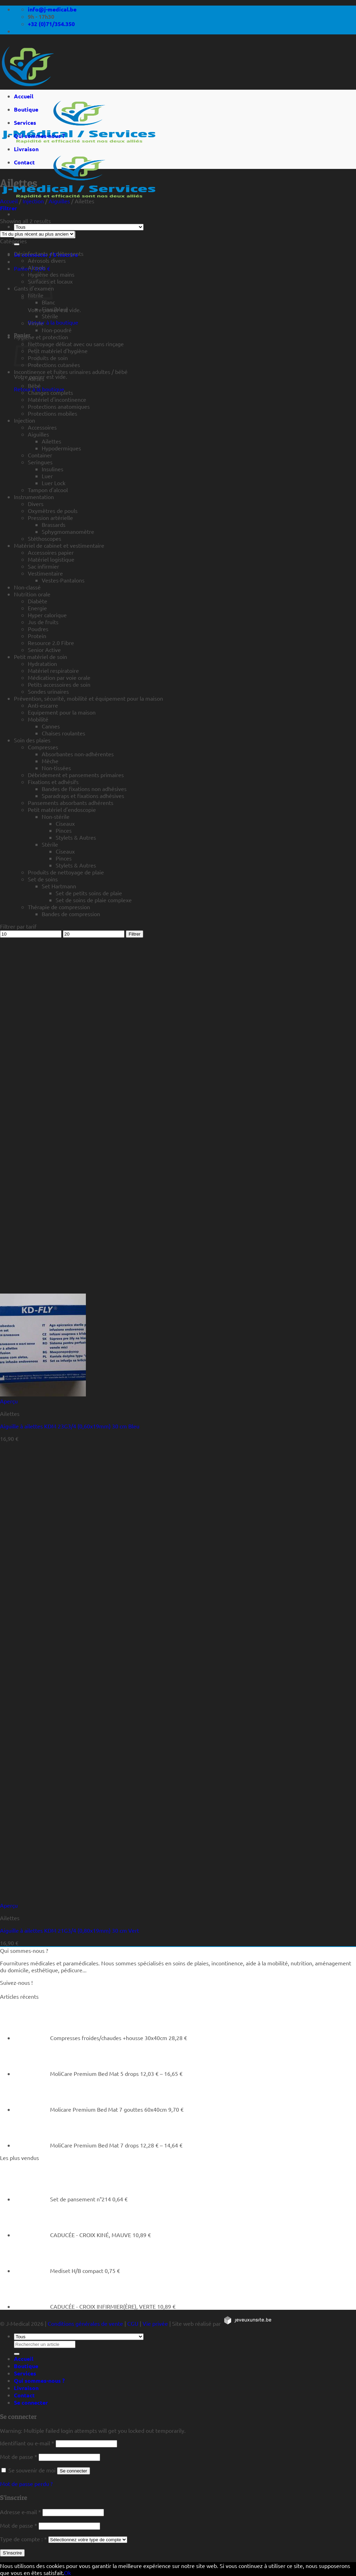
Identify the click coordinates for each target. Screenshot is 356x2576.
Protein (37, 635)
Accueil (23, 96)
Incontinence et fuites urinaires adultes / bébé (71, 371)
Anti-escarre (43, 705)
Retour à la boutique (53, 322)
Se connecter (73, 2470)
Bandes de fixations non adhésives (84, 788)
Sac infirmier (43, 566)
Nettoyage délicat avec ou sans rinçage (76, 343)
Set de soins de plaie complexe (94, 899)
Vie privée (155, 2323)
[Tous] (79, 227)
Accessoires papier (51, 552)
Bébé (34, 385)
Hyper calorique (47, 614)
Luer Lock (53, 482)
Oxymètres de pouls (53, 510)
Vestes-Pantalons (63, 580)
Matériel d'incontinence (57, 399)
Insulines (52, 468)
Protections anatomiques (59, 406)
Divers (35, 503)
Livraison (26, 149)
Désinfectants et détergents (48, 253)
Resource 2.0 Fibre (51, 642)
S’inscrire (12, 2552)
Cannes (51, 726)
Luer (47, 475)
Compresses (43, 746)
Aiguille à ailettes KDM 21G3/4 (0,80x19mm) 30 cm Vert (69, 1930)
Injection (33, 200)
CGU (132, 2323)
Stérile (50, 315)
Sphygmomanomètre (68, 531)
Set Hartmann (59, 885)
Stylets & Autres (76, 837)
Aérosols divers (47, 260)
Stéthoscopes (44, 538)
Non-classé (27, 587)
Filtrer (134, 934)
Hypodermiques (61, 448)
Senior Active (44, 649)
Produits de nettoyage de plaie (66, 872)
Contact (24, 162)
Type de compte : (23, 2538)
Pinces (64, 830)
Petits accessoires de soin (59, 684)
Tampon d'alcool (48, 489)
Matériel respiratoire (53, 670)
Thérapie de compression (59, 906)
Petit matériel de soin (40, 656)
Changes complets (50, 392)
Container (40, 454)
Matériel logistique (51, 559)
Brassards (53, 524)
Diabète (37, 600)
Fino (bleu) (55, 308)
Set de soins (43, 878)
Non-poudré (57, 329)
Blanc (48, 302)
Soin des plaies (32, 739)
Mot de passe (18, 2456)
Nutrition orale (32, 593)
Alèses (36, 378)
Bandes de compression (71, 913)
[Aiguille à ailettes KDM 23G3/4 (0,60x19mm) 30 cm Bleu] (43, 1394)
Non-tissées (56, 767)
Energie (37, 607)
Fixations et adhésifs (53, 781)
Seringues (40, 461)
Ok (67, 2572)
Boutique (26, 109)
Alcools (37, 267)
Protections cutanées (54, 364)
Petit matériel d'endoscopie (62, 809)
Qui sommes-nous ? (39, 135)
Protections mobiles (52, 413)
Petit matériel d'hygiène (58, 350)
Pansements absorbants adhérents (70, 802)
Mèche (50, 760)
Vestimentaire (45, 573)
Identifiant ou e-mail (27, 2442)
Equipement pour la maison (62, 712)
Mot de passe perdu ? (26, 2483)
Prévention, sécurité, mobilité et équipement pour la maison (88, 698)
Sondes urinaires (48, 691)
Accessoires (42, 427)
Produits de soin (48, 357)
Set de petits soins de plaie (89, 892)
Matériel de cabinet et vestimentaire (59, 545)
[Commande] (37, 234)
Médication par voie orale (59, 677)
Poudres (38, 628)
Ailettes (51, 441)
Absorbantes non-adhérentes (78, 753)
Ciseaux (65, 823)
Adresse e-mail (20, 2511)
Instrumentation (34, 496)
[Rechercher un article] (16, 244)
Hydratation (42, 663)
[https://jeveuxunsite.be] (247, 2323)
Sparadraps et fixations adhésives (83, 795)
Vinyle (35, 322)
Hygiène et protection (41, 336)
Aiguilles (59, 200)
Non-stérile (56, 816)
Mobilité (38, 719)
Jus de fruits (43, 621)
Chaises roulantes (63, 732)
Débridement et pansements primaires (76, 774)
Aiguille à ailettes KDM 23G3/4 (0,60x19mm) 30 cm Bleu (69, 1425)
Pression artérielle (50, 517)
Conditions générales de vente (85, 2323)
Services (25, 122)
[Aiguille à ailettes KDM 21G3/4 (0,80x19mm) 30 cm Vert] (43, 1898)
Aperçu (9, 1400)
